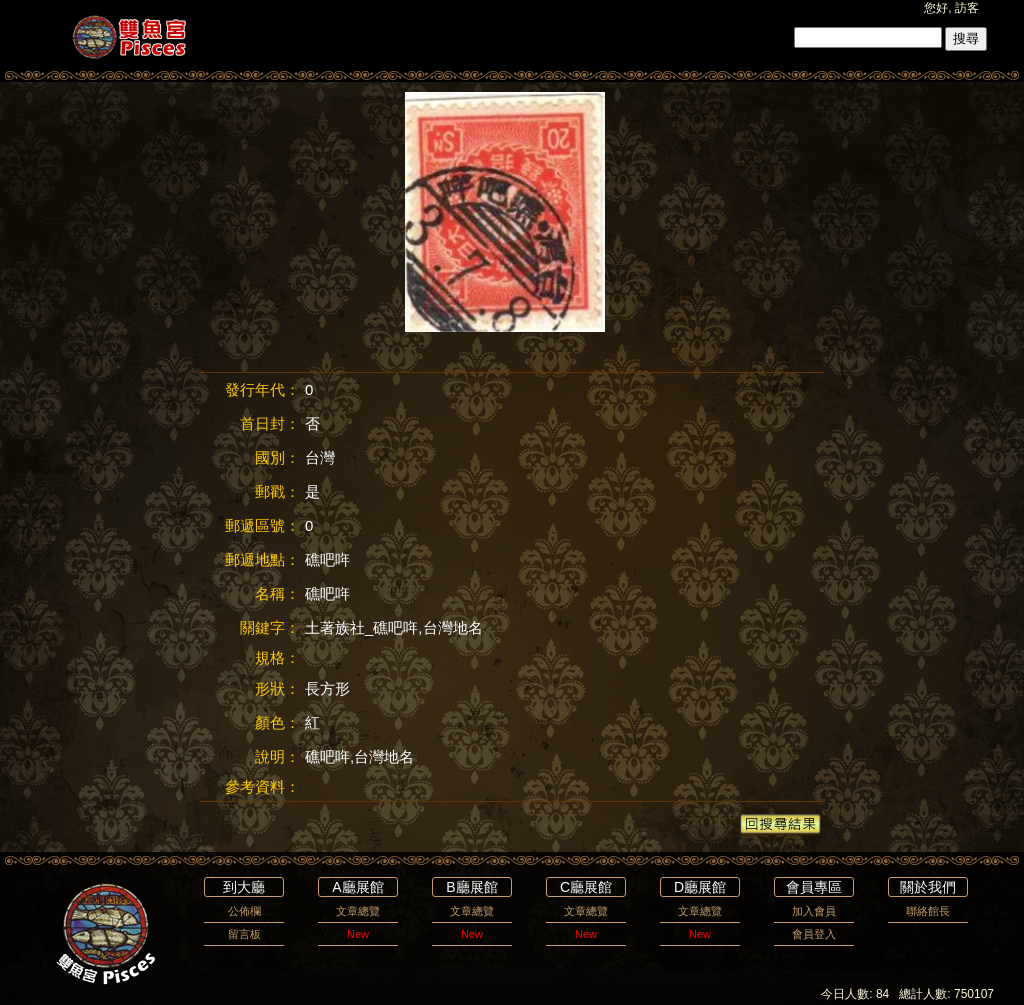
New (358, 934)
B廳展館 (471, 887)
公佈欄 (244, 911)
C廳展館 (586, 887)
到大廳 (244, 887)
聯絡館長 (928, 911)
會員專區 (814, 887)
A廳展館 (357, 887)
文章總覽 (358, 911)
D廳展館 (700, 887)
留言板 (244, 934)
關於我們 (928, 887)
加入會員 (814, 911)
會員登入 (814, 934)
